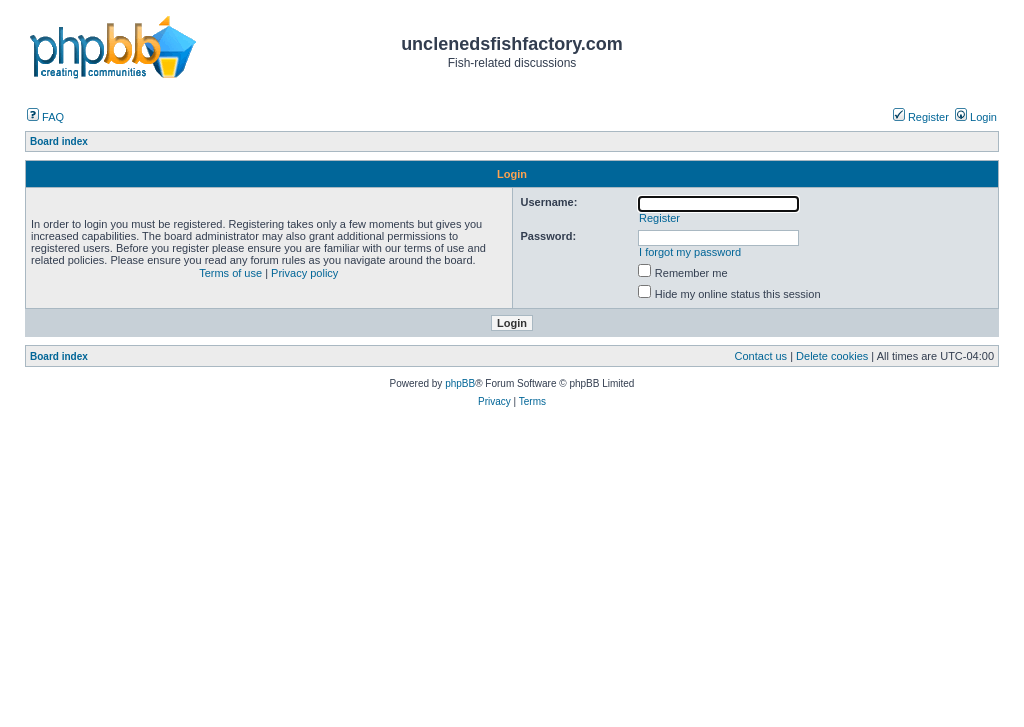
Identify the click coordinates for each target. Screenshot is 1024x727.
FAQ (45, 117)
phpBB (460, 383)
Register (921, 117)
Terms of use (230, 273)
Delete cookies (832, 356)
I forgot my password (690, 252)
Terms (532, 401)
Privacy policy (304, 273)
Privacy (494, 401)
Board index (59, 356)
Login (976, 117)
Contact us (761, 356)
